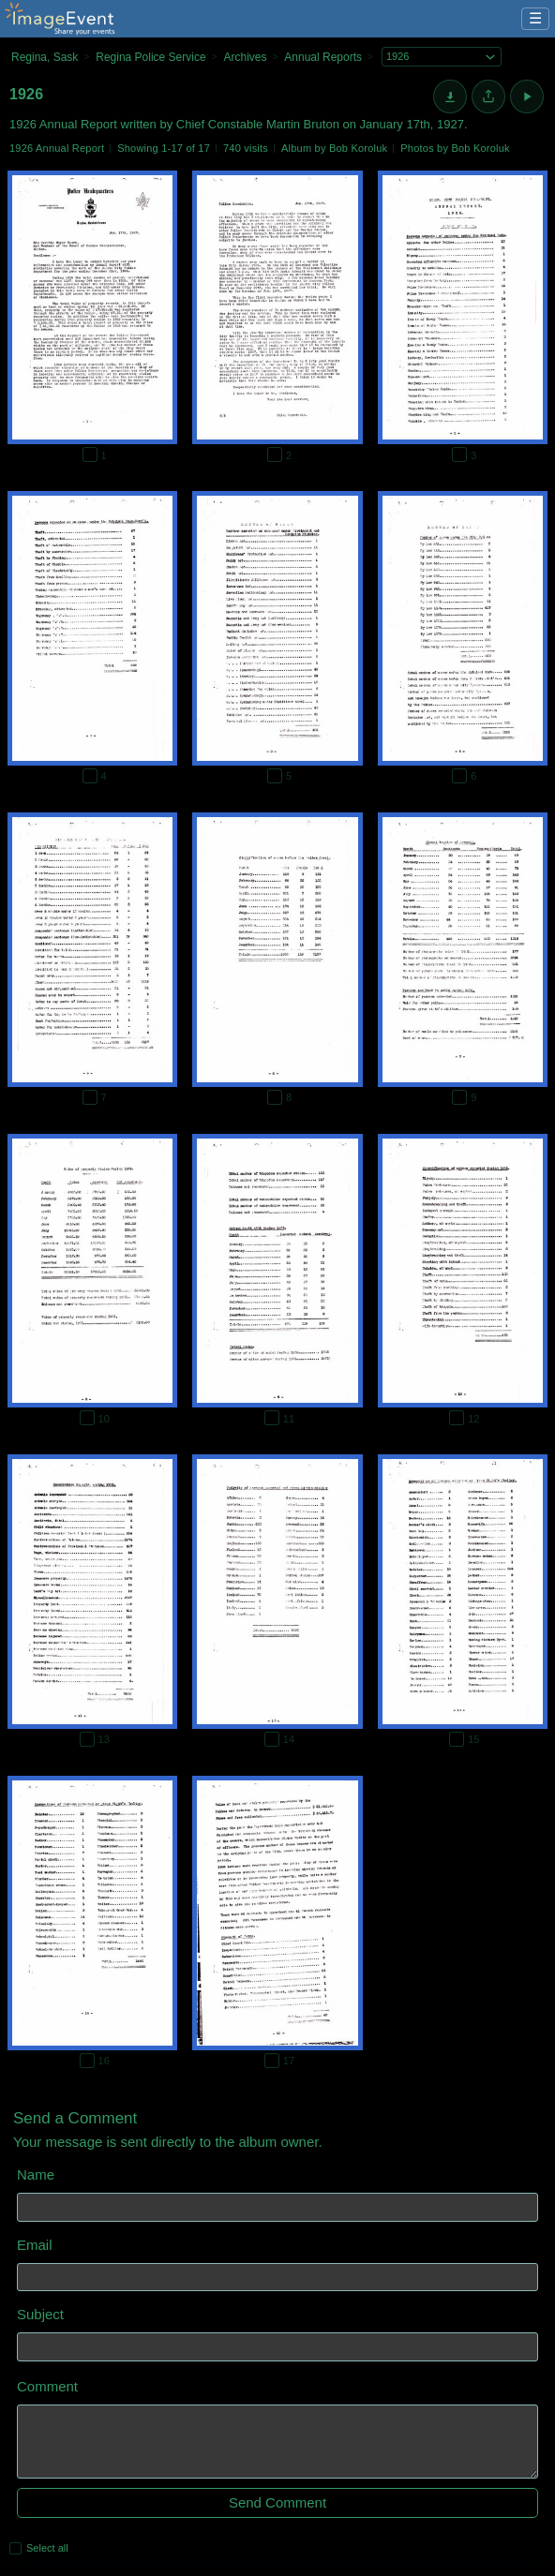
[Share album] (488, 96)
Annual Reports (323, 57)
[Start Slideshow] (527, 96)
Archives (244, 57)
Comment (47, 2386)
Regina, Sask (44, 57)
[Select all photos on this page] (15, 2548)
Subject (40, 2314)
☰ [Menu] (535, 18)
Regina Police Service (150, 57)
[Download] (450, 96)
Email (34, 2245)
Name (35, 2174)
